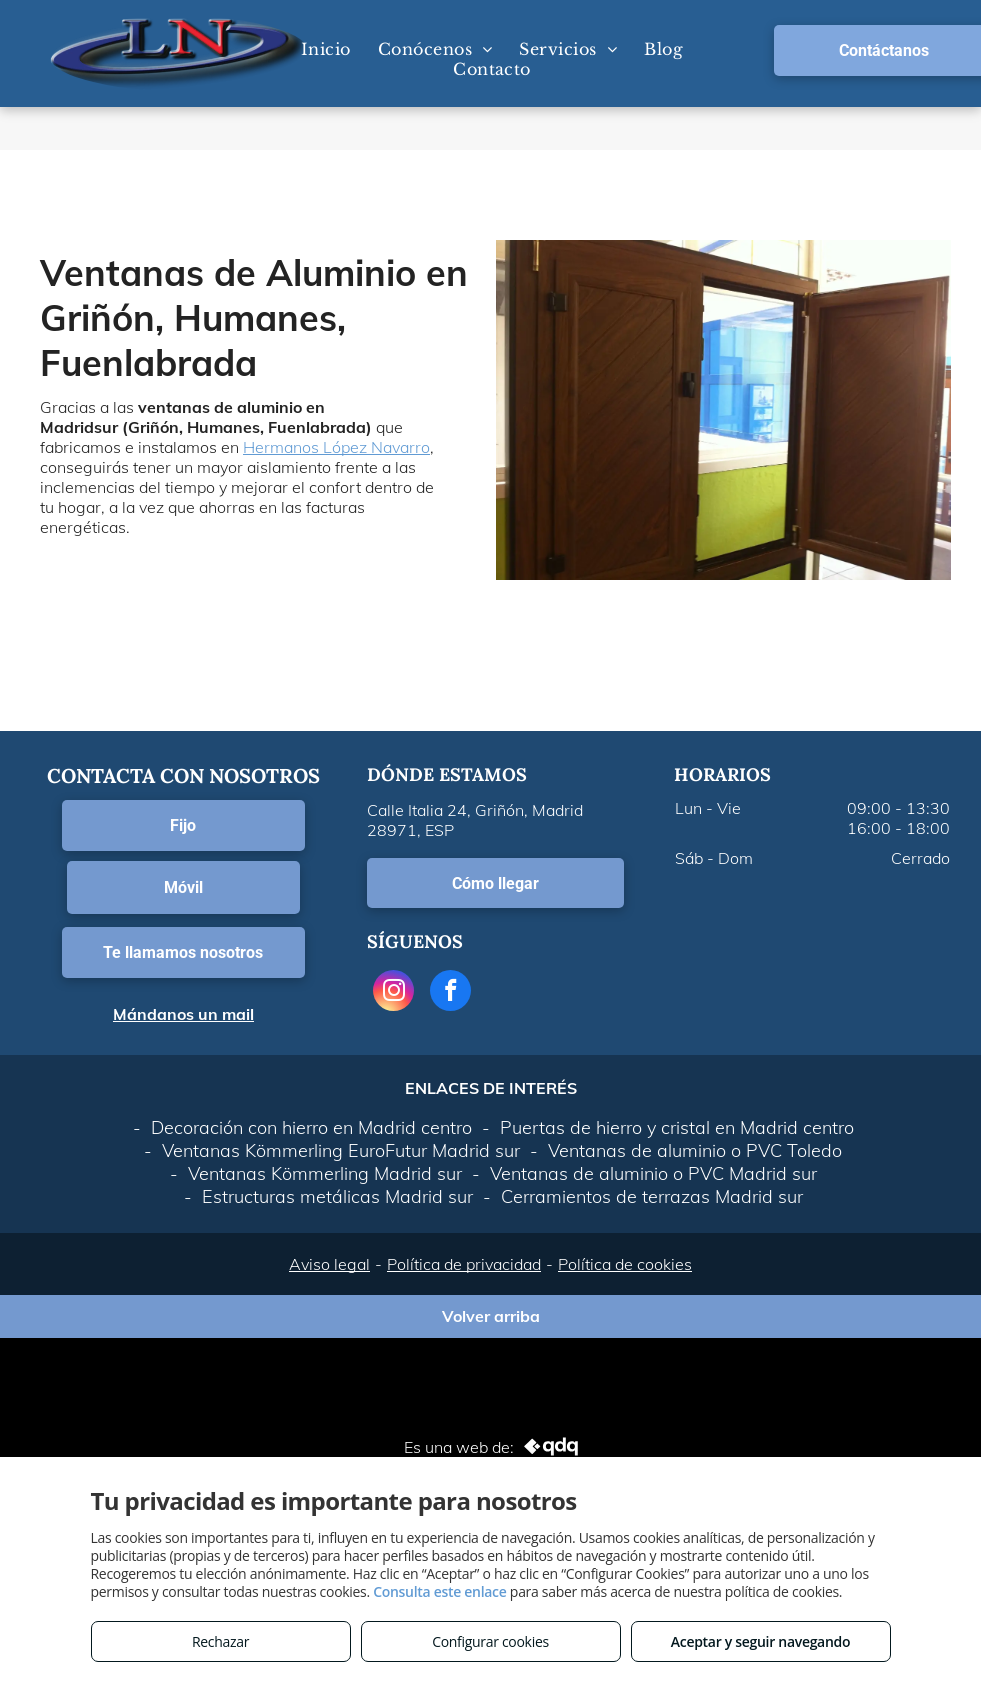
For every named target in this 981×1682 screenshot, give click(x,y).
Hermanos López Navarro (336, 447)
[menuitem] (324, 49)
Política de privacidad (464, 1264)
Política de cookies (625, 1264)
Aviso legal (329, 1264)
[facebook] (450, 993)
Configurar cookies (490, 1641)
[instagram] (393, 993)
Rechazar (220, 1641)
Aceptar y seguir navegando (760, 1641)
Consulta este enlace (439, 1591)
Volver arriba (491, 1316)
